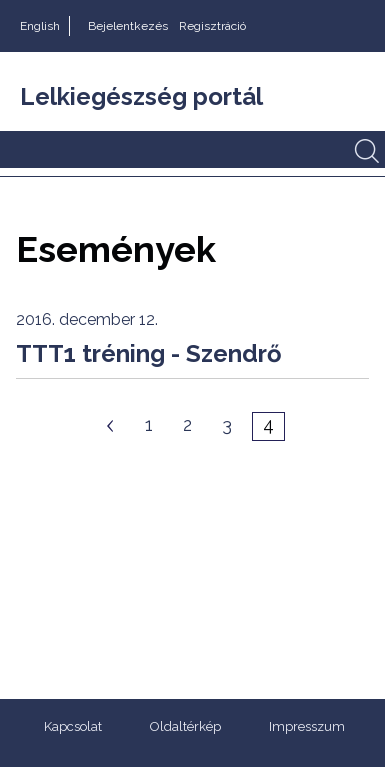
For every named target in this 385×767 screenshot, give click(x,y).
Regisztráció (212, 26)
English (40, 26)
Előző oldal (110, 426)
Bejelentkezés (128, 26)
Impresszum (307, 726)
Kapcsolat (73, 726)
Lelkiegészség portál (141, 96)
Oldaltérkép (185, 726)
